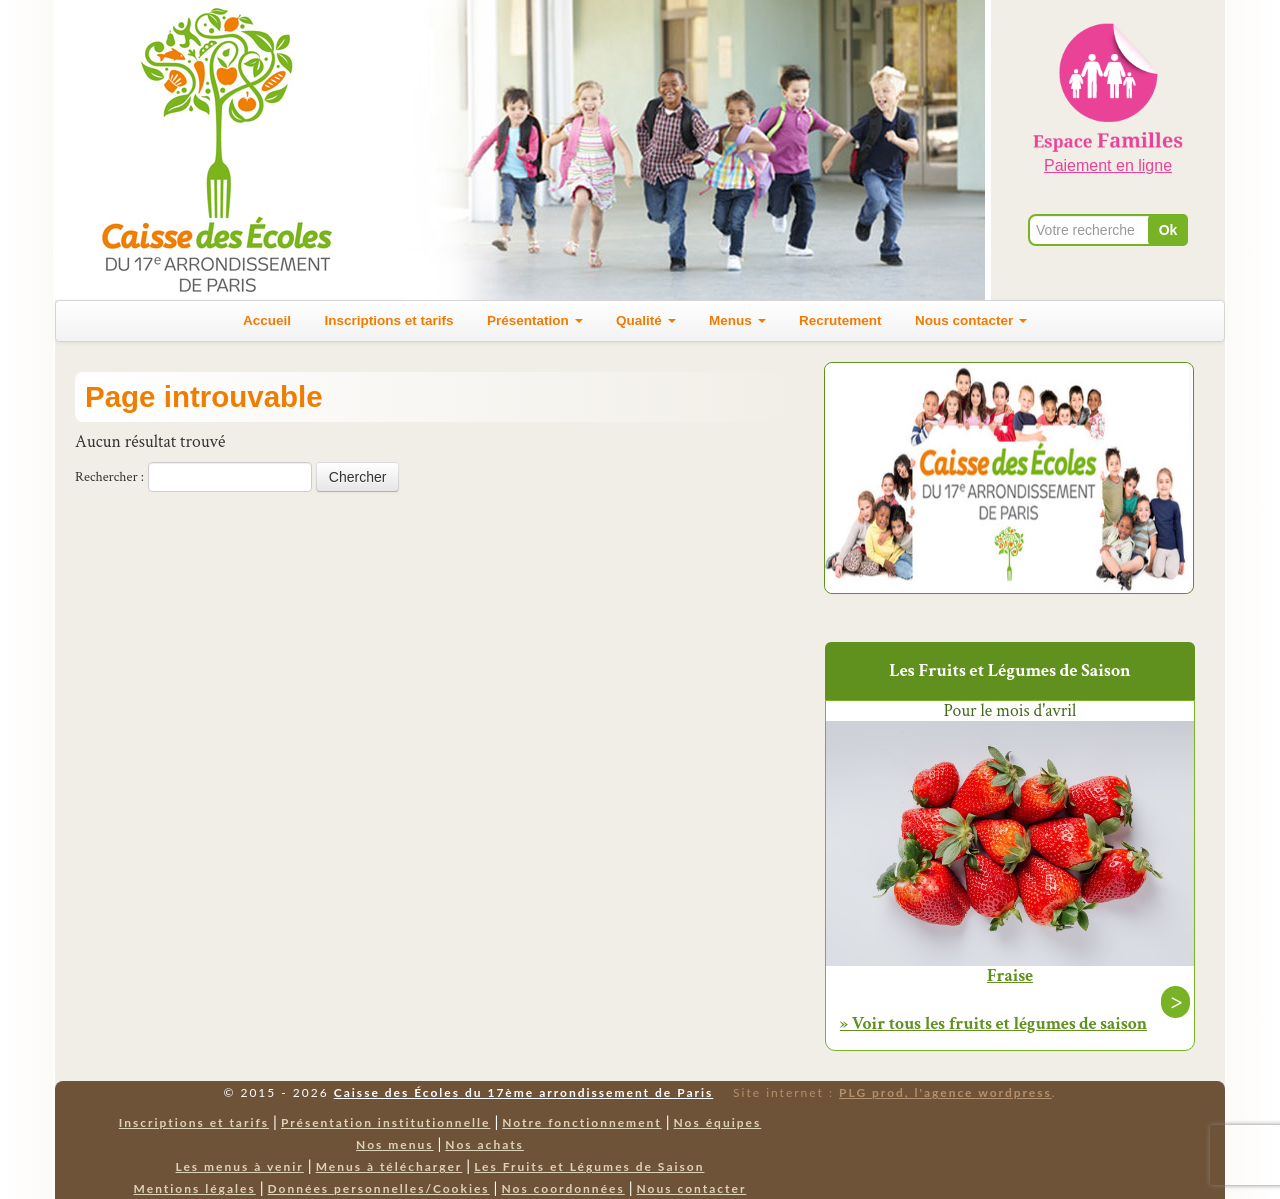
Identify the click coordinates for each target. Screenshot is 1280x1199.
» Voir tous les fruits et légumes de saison (993, 1023)
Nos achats (484, 1144)
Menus (737, 320)
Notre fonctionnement (581, 1122)
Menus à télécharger (389, 1166)
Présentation (535, 320)
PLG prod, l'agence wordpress (945, 1092)
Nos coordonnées (562, 1188)
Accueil (267, 320)
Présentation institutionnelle (386, 1122)
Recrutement (840, 320)
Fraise (1010, 976)
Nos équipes (718, 1122)
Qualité (646, 320)
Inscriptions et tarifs (389, 320)
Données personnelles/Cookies (379, 1188)
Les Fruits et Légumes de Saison (589, 1166)
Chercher (358, 477)
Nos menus (394, 1144)
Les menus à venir (240, 1166)
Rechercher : (109, 477)
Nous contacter (971, 320)
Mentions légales (195, 1188)
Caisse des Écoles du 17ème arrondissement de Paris (523, 1092)
